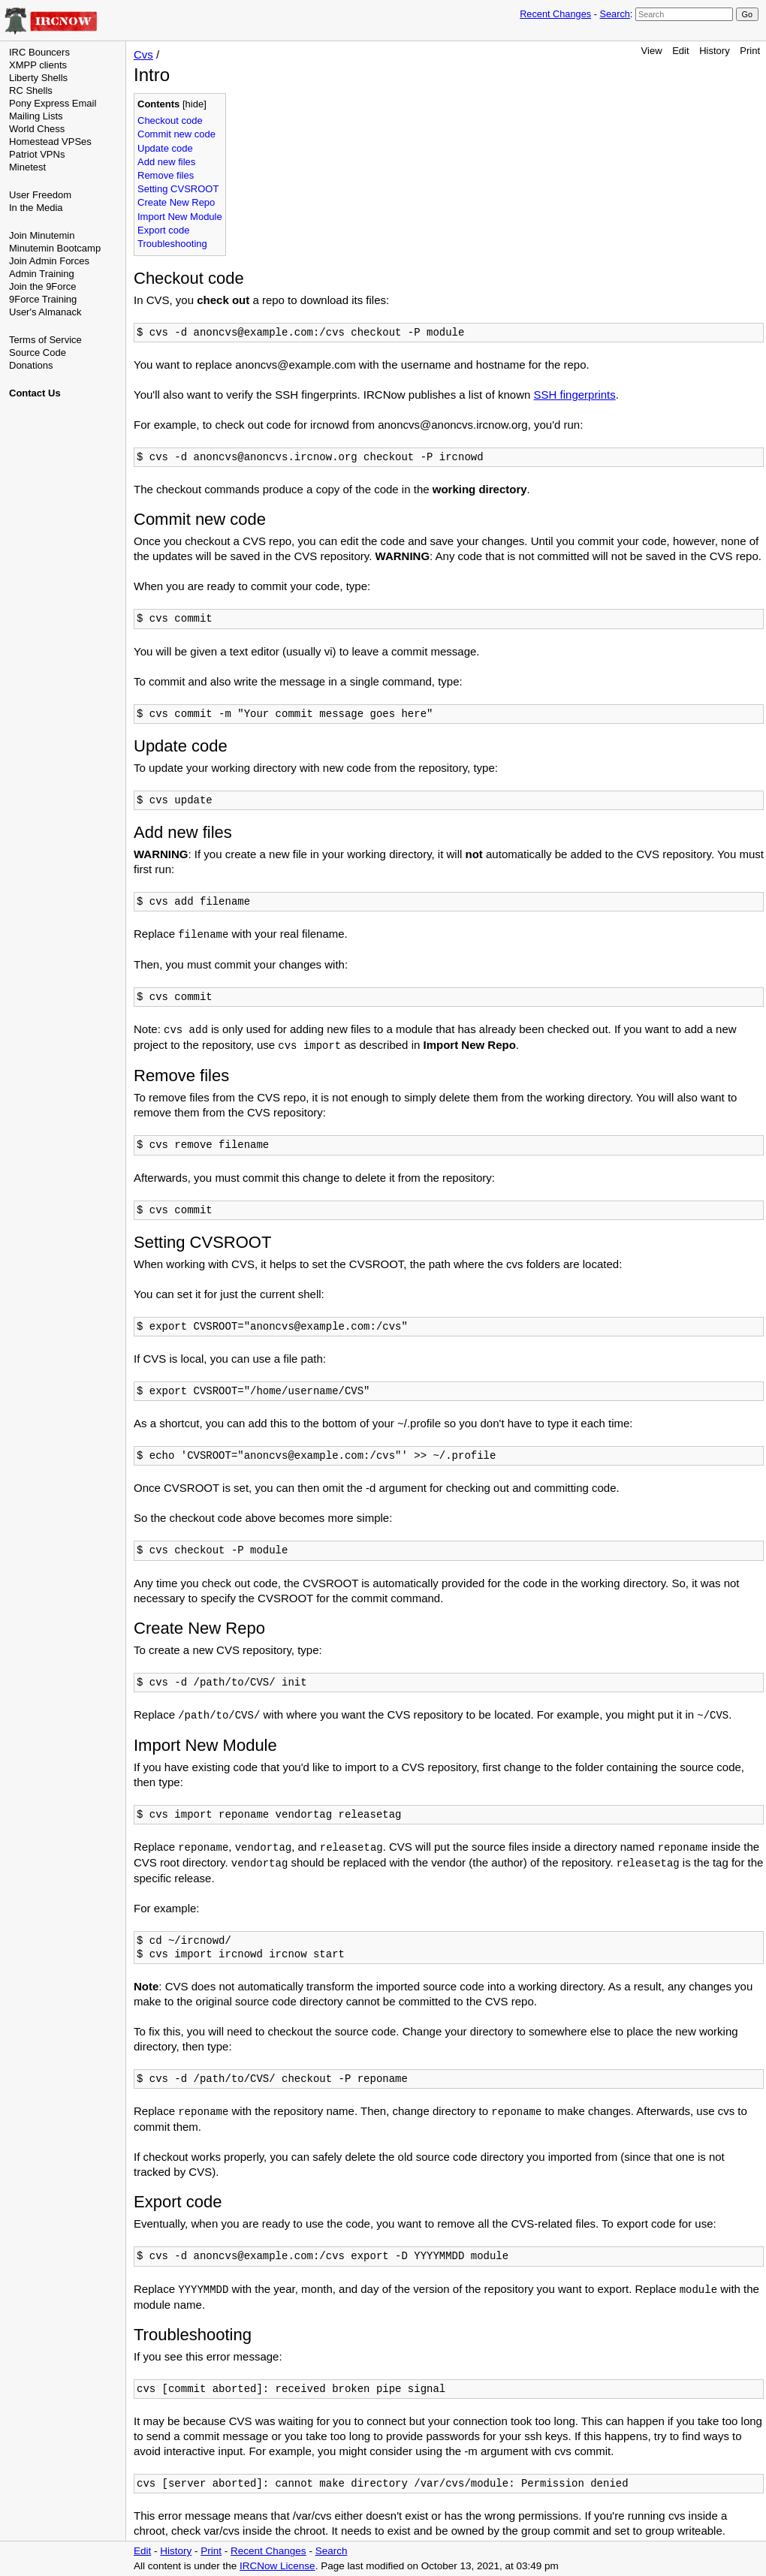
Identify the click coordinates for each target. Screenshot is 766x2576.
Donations (31, 365)
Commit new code (176, 134)
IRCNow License (277, 2565)
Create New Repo (176, 202)
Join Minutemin (41, 235)
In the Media (36, 207)
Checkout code (170, 120)
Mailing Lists (36, 116)
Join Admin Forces (49, 261)
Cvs (143, 54)
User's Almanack (45, 312)
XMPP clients (38, 65)
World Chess (37, 128)
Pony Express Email (52, 103)
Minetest (27, 167)
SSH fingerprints (575, 394)
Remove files (165, 175)
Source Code (37, 352)
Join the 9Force (43, 286)
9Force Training (43, 299)
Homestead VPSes (50, 141)
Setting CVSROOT (178, 189)
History (714, 50)
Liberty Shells (38, 77)
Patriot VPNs (37, 154)
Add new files (166, 162)
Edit (680, 50)
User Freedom (40, 194)
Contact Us (35, 393)
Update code (165, 148)
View (651, 50)
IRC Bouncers (39, 52)
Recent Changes (555, 14)
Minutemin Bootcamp (55, 248)
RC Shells (31, 90)
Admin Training (41, 273)
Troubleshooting (172, 244)
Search (614, 14)
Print (750, 50)
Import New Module (179, 216)
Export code (163, 230)
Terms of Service (45, 339)
